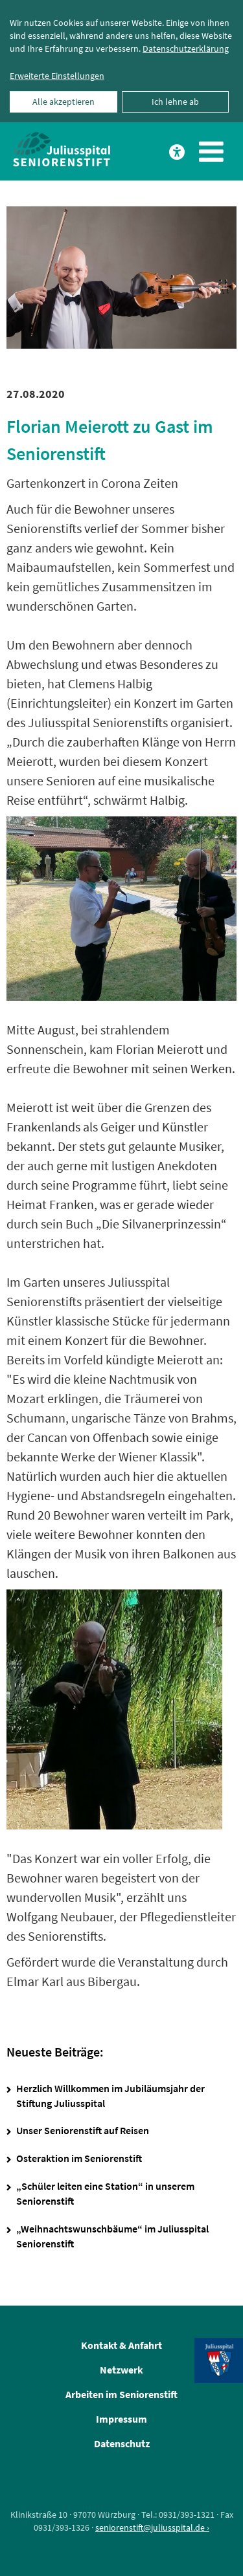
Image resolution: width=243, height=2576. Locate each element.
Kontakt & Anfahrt (121, 2345)
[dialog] (121, 61)
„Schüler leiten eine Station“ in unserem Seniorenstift (105, 2193)
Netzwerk (121, 2369)
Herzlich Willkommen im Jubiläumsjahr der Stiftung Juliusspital (110, 2096)
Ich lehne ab (175, 101)
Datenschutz (122, 2443)
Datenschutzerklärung (186, 48)
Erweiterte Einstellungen (57, 76)
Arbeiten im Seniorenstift (121, 2394)
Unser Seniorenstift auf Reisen (82, 2130)
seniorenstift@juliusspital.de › (152, 2527)
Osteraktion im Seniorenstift (79, 2158)
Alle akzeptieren (63, 101)
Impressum (121, 2418)
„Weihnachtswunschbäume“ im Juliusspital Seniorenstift (112, 2236)
